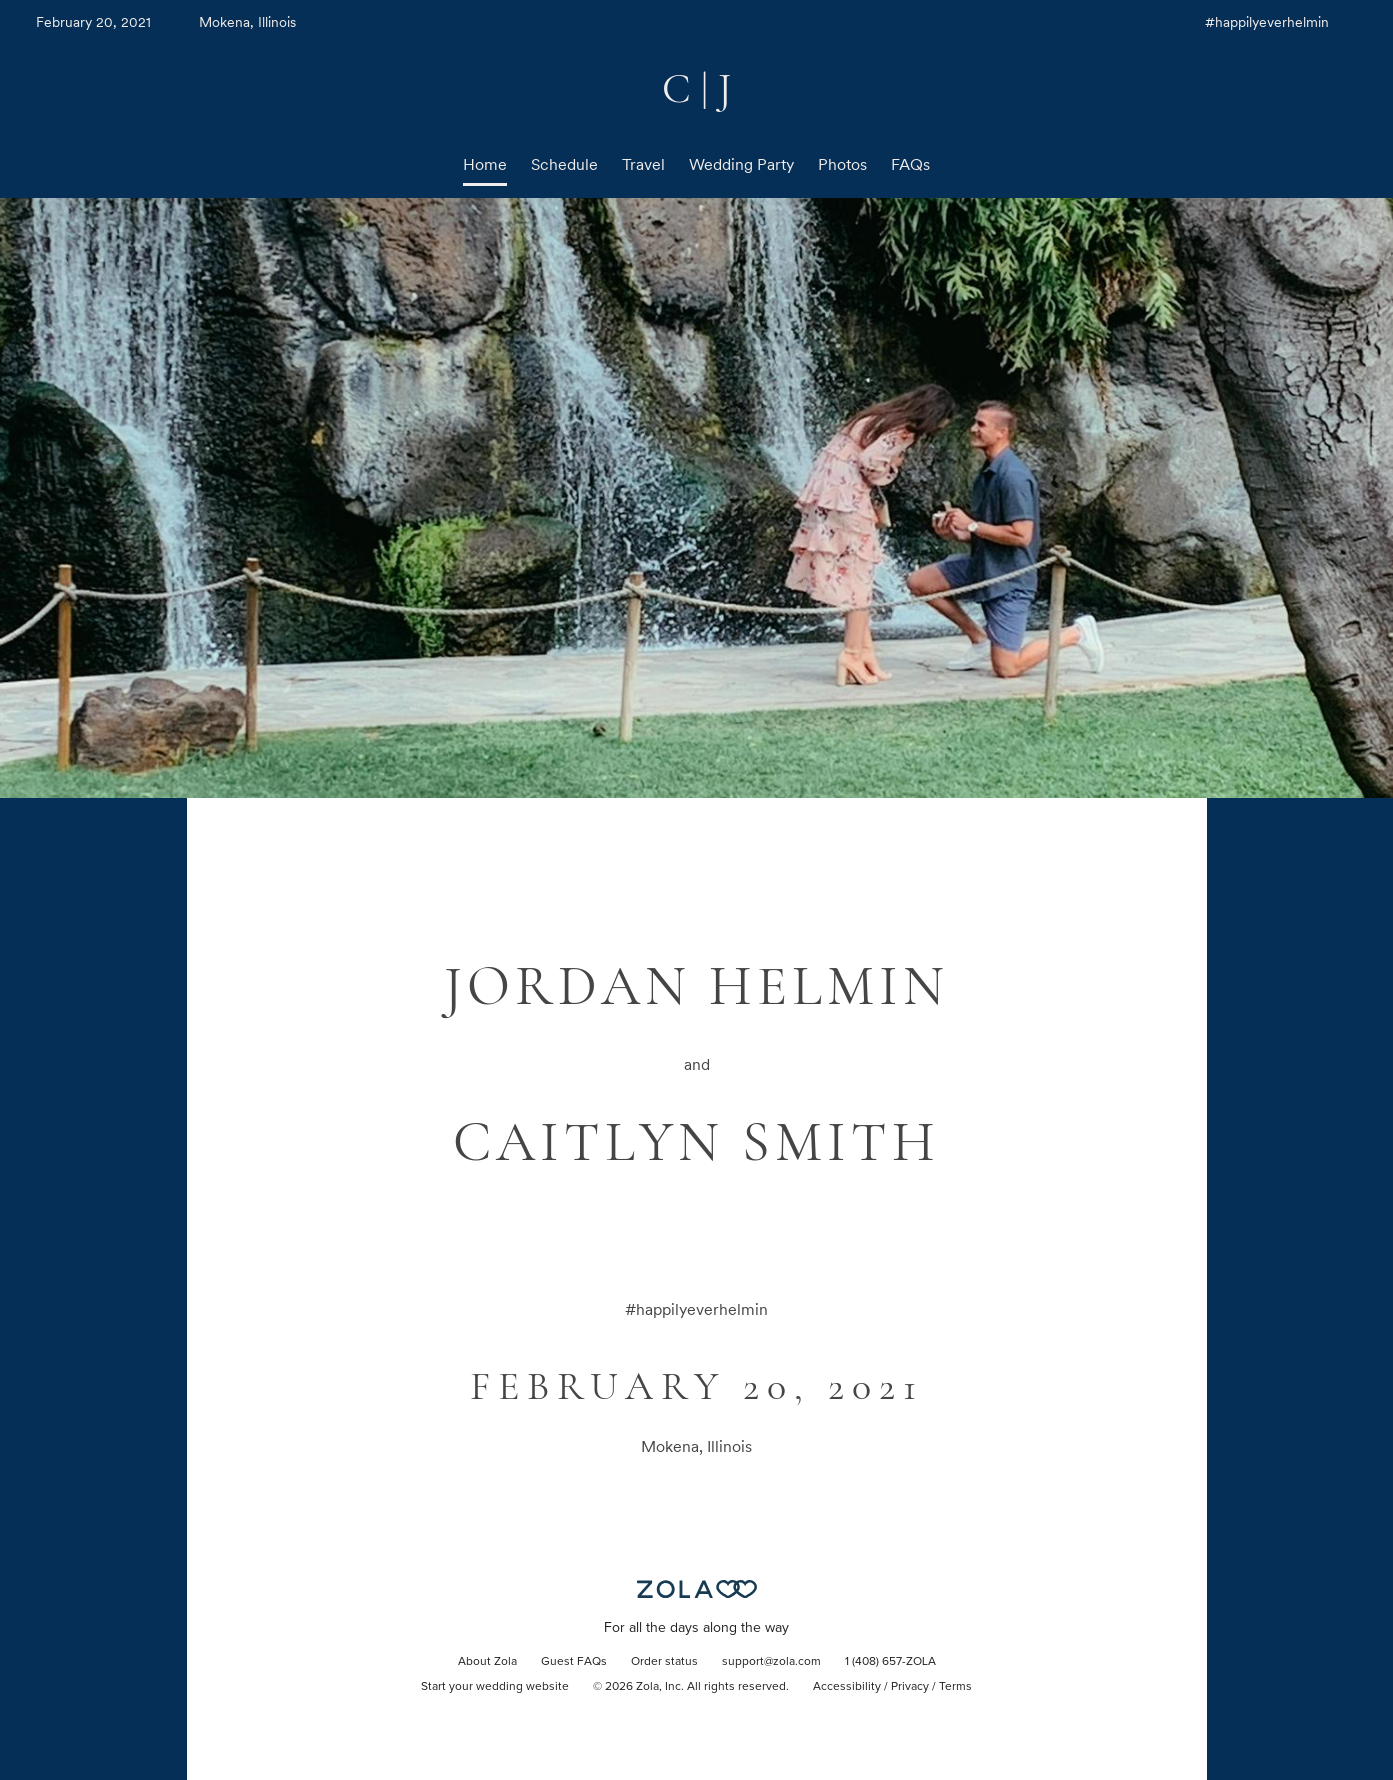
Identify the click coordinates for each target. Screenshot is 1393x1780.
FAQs (910, 164)
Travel (643, 164)
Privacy (910, 1687)
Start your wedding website (495, 1687)
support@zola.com (771, 1662)
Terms (955, 1687)
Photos (842, 164)
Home (485, 164)
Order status (664, 1662)
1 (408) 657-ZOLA (890, 1662)
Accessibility (847, 1687)
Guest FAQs (574, 1662)
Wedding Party (741, 164)
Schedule (564, 164)
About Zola (487, 1662)
